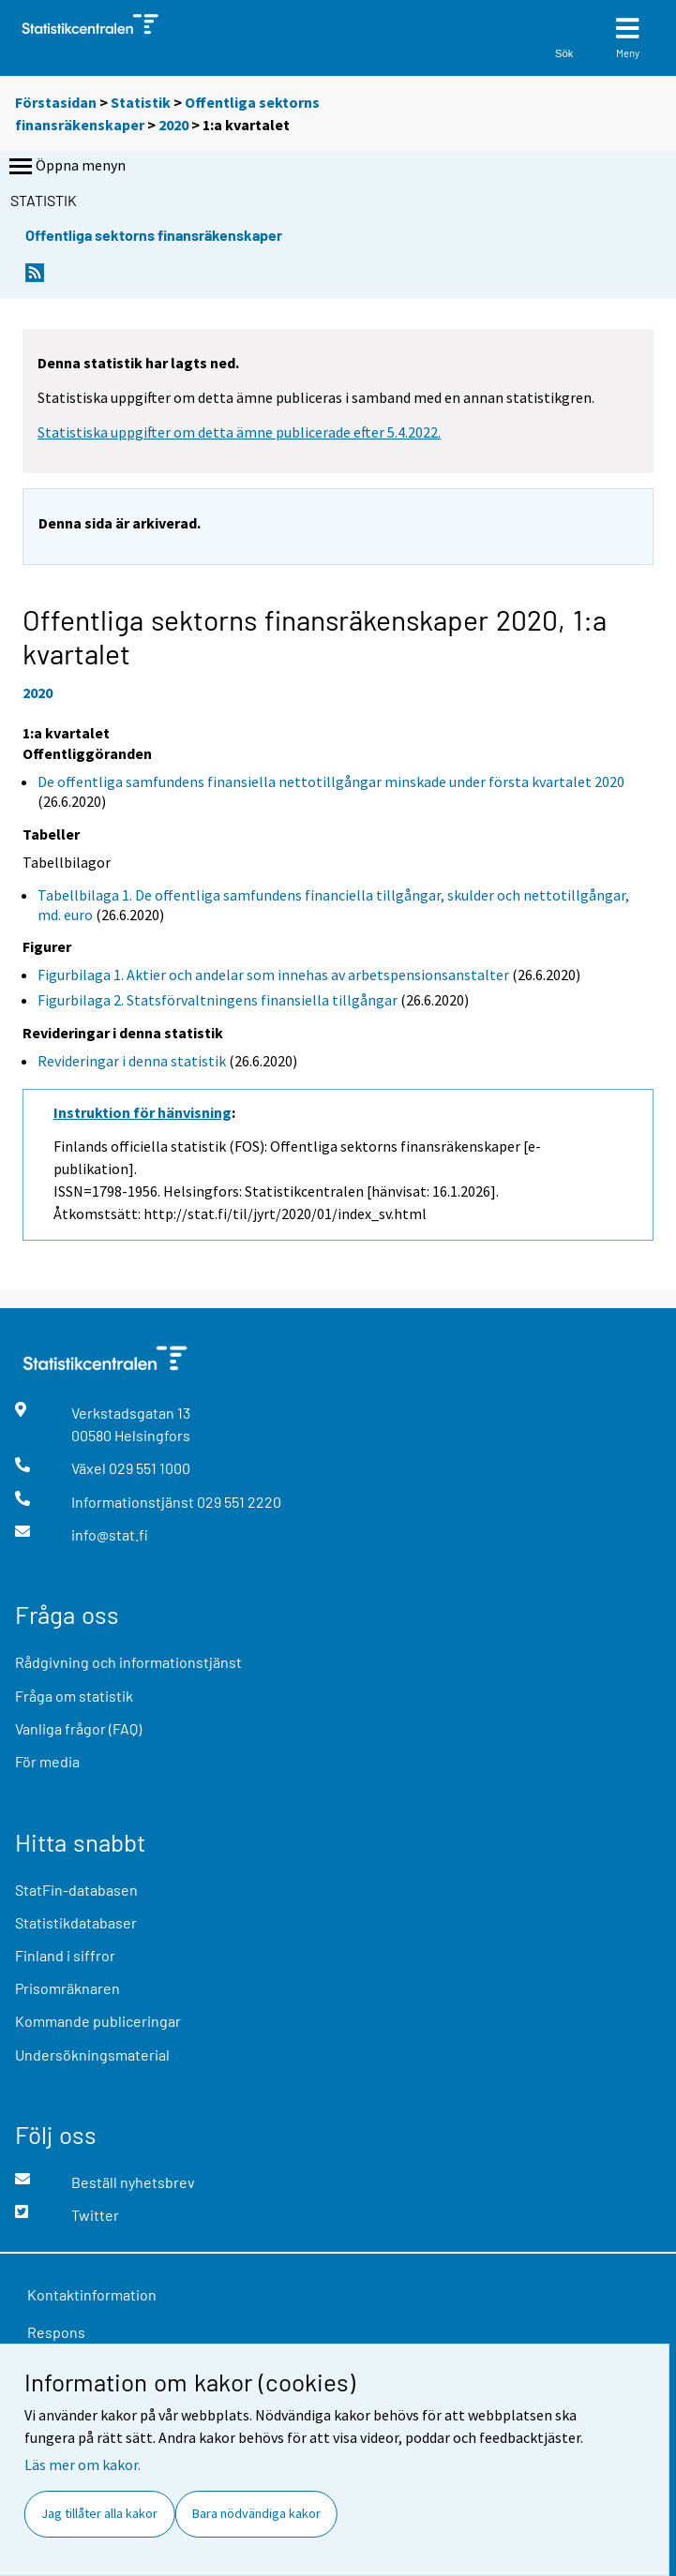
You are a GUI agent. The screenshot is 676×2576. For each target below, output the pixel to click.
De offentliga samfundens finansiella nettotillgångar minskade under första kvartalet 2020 (331, 781)
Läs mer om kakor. (82, 2464)
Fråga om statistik (74, 1696)
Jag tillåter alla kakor (99, 2513)
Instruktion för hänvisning (142, 1112)
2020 (173, 124)
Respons (56, 2332)
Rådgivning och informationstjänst (128, 1662)
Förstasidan (56, 102)
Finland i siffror (65, 1955)
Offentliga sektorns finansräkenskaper (153, 235)
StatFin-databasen (76, 1889)
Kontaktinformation (92, 2294)
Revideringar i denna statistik (132, 1060)
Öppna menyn (66, 167)
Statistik (141, 102)
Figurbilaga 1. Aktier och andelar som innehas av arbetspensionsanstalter (273, 974)
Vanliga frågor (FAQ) (78, 1728)
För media (47, 1761)
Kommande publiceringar (98, 2021)
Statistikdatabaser (76, 1922)
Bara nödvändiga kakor (256, 2513)
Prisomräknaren (67, 1988)
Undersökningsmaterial (92, 2054)
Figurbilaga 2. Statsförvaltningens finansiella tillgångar (218, 999)
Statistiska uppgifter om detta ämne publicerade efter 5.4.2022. (239, 432)
